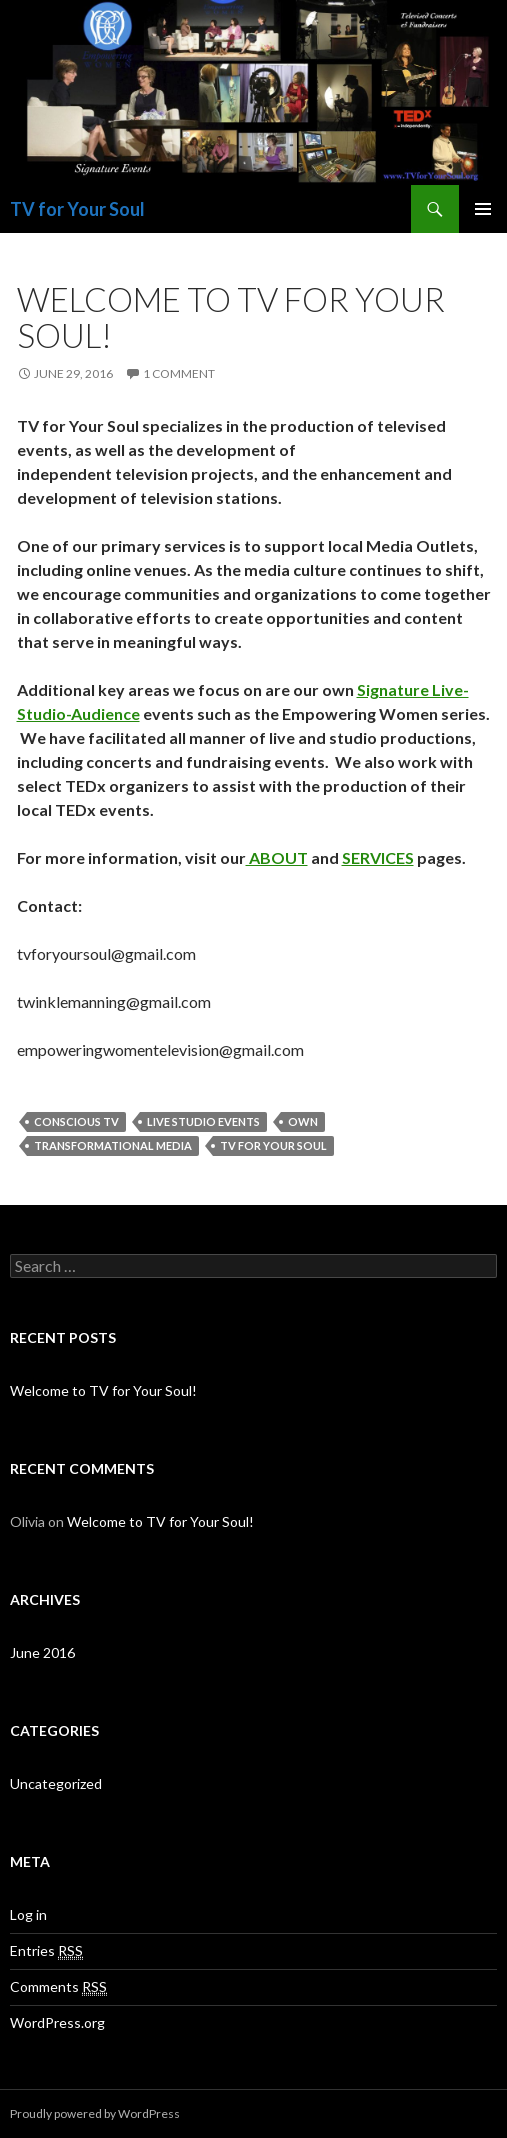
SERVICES (378, 857)
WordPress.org (57, 2022)
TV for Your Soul (77, 209)
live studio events (203, 1121)
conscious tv (76, 1121)
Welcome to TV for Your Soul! (231, 317)
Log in (28, 1914)
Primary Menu (483, 209)
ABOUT (277, 857)
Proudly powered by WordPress (95, 2113)
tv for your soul (273, 1145)
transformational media (113, 1145)
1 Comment (179, 373)
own (303, 1121)
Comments (58, 1987)
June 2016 (42, 1652)
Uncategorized (56, 1783)
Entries (46, 1951)
